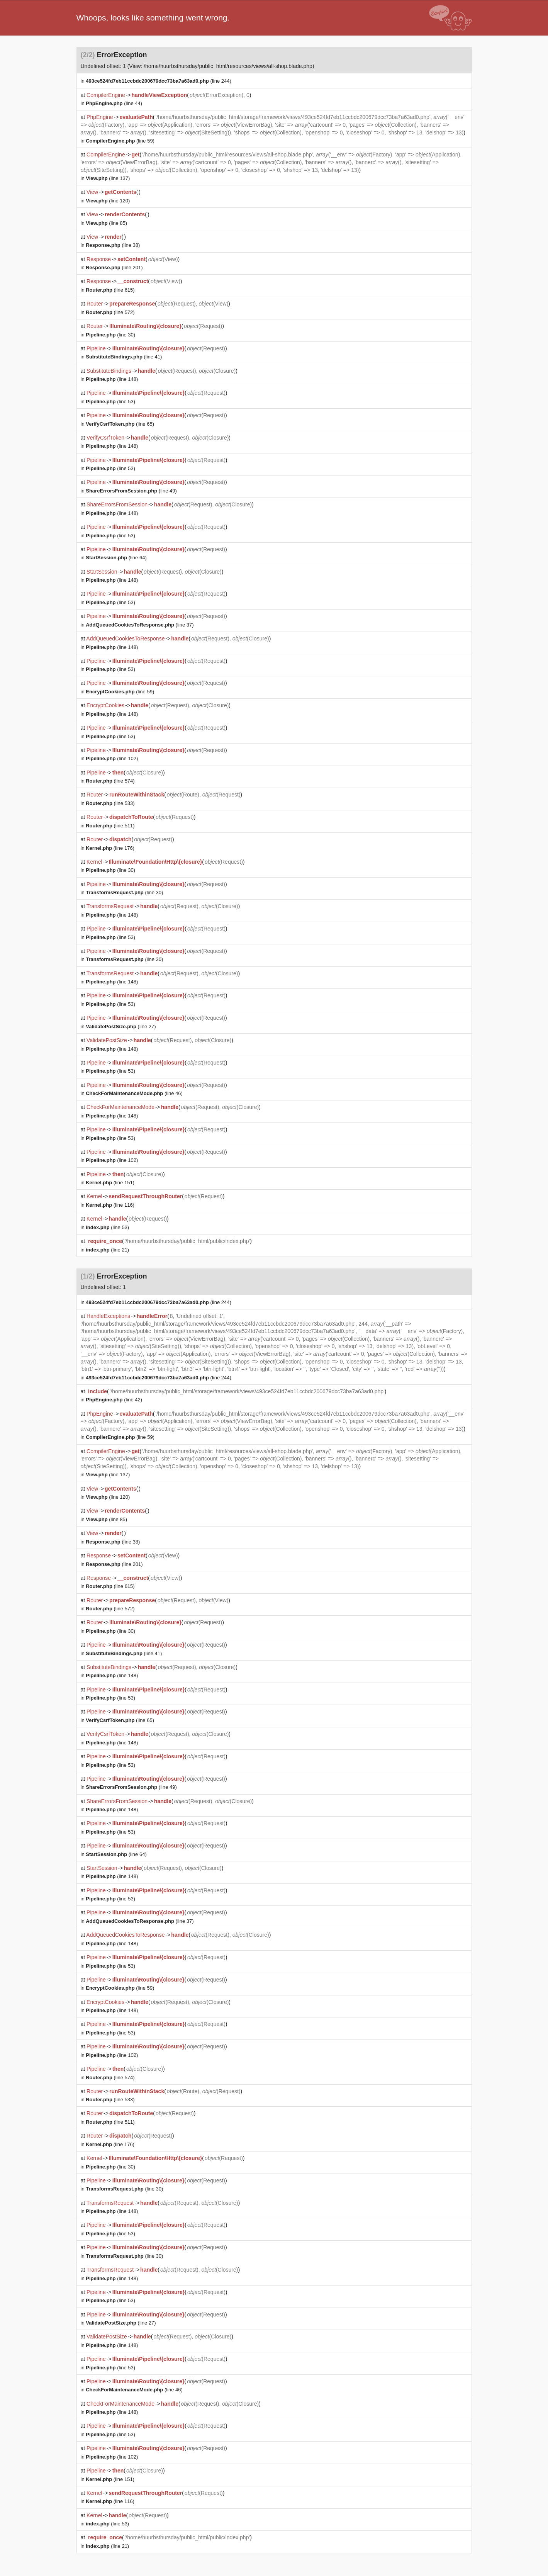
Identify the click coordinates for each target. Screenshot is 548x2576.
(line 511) (110, 826)
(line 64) (116, 557)
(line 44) (114, 103)
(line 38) (113, 245)
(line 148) (112, 379)
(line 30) (110, 335)
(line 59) (120, 141)
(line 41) (124, 357)
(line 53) (110, 401)
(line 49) (131, 491)
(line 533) (110, 803)
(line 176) (110, 848)
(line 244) (158, 81)
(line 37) (139, 625)
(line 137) (108, 178)
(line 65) (120, 424)
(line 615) (110, 290)
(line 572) (110, 312)
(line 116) (110, 1205)
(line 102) (112, 758)
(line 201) (114, 267)
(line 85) (106, 223)
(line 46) (134, 1093)
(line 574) (110, 781)
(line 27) (121, 1026)
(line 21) (107, 1250)
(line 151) (110, 1182)
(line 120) (108, 201)
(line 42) (114, 1400)
